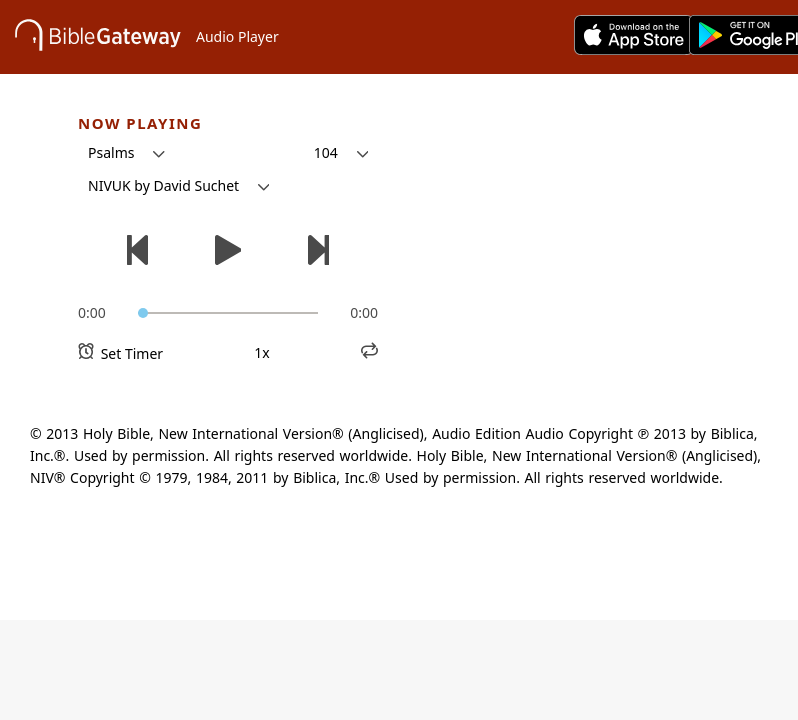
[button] (126, 153)
